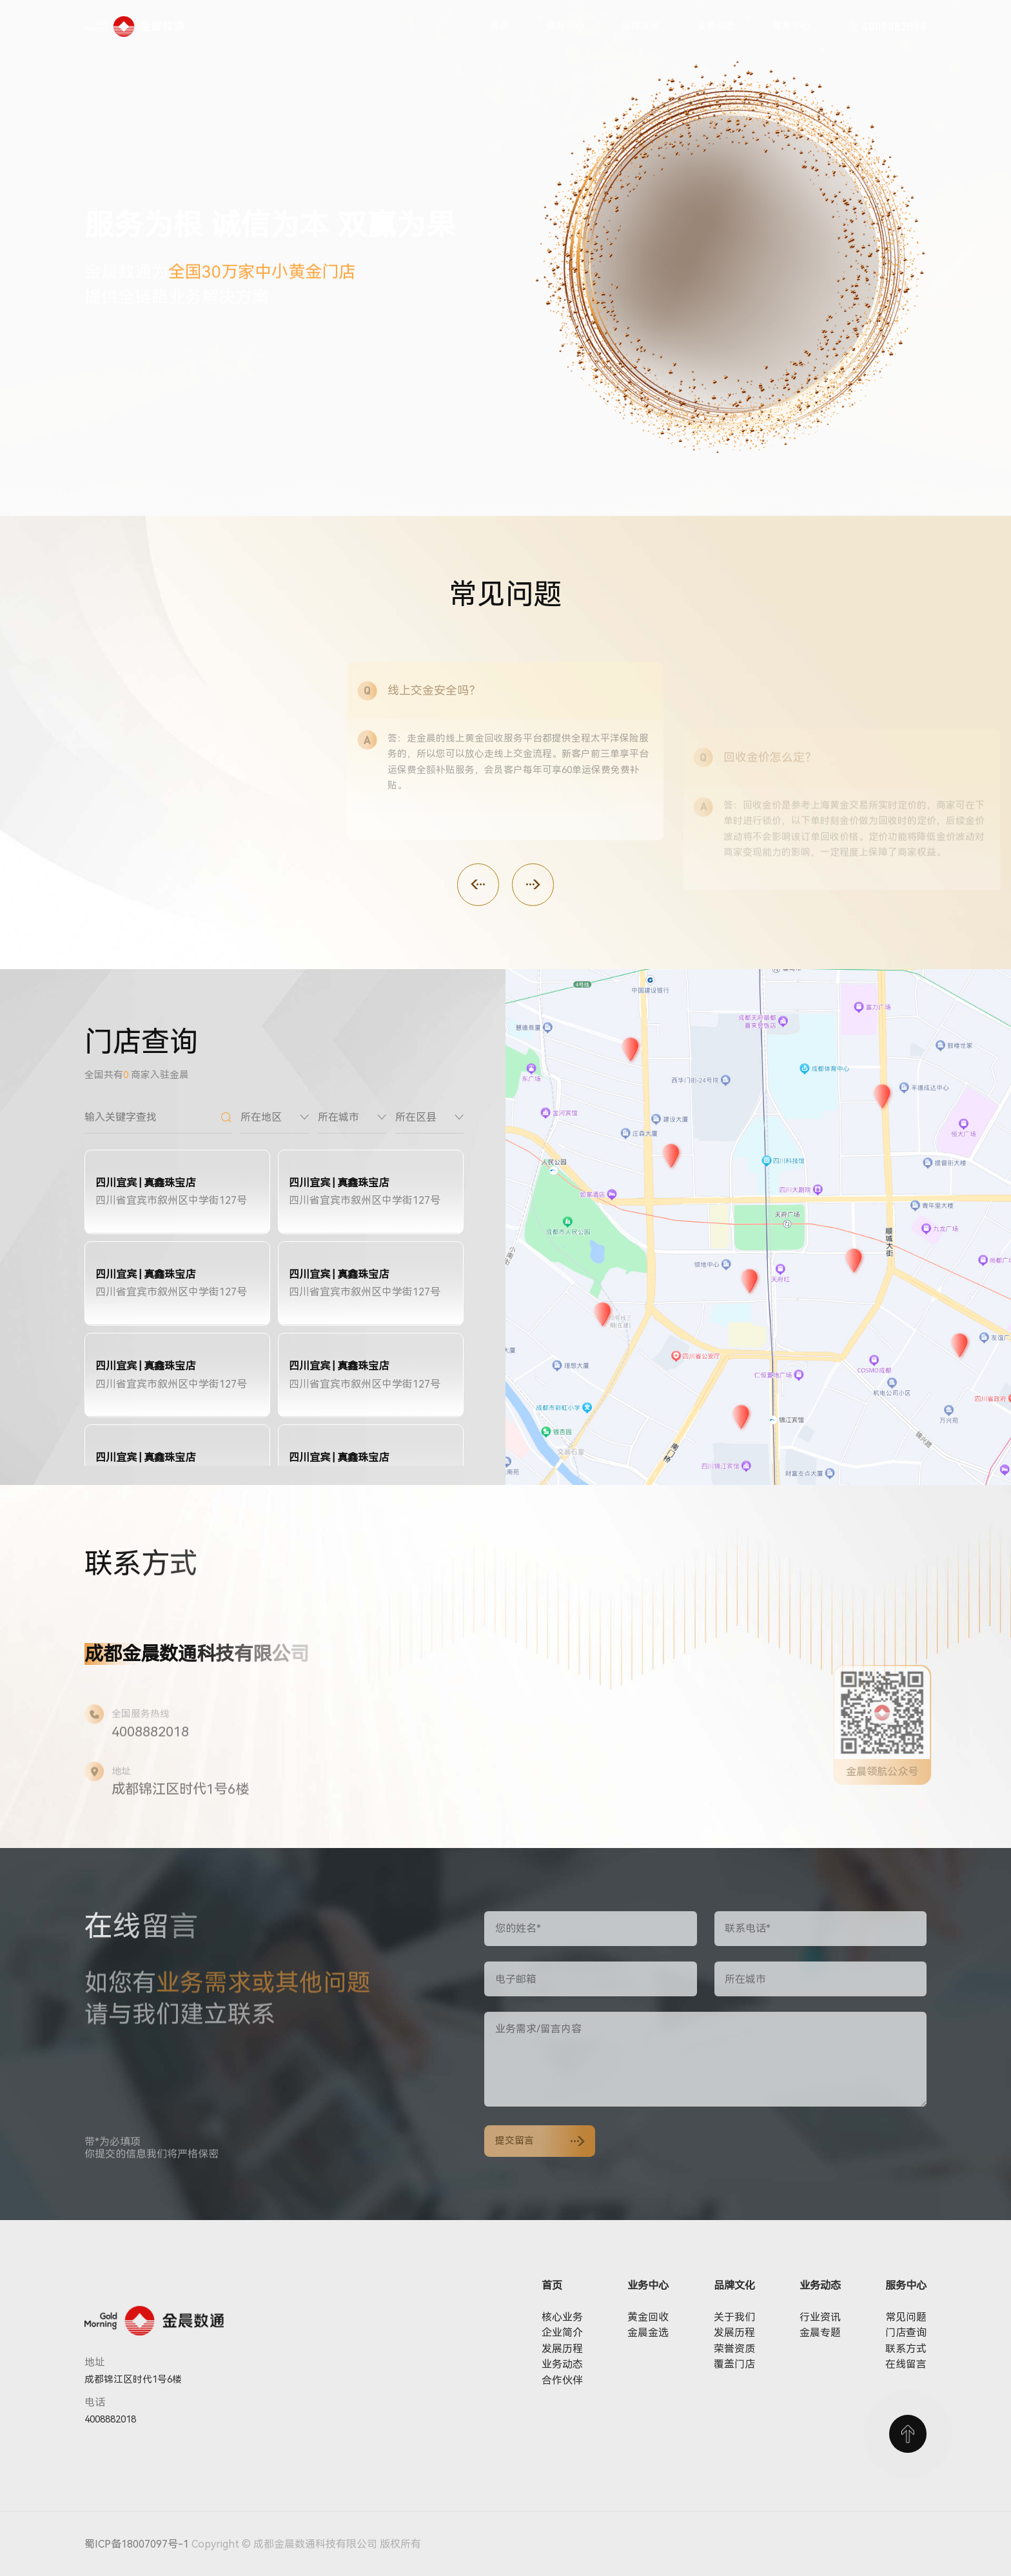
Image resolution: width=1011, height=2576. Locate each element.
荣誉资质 (734, 2349)
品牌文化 (641, 26)
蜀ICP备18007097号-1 (136, 2544)
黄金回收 (648, 2317)
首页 (499, 26)
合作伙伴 (562, 2380)
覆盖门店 (734, 2364)
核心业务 (562, 2317)
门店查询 (906, 2332)
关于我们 (734, 2317)
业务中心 (565, 26)
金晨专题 (820, 2332)
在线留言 (906, 2364)
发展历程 (562, 2349)
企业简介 (562, 2332)
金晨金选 (648, 2332)
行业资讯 (820, 2317)
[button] (478, 884)
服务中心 (791, 26)
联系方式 (906, 2349)
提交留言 (540, 2141)
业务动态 (716, 26)
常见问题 (906, 2317)
